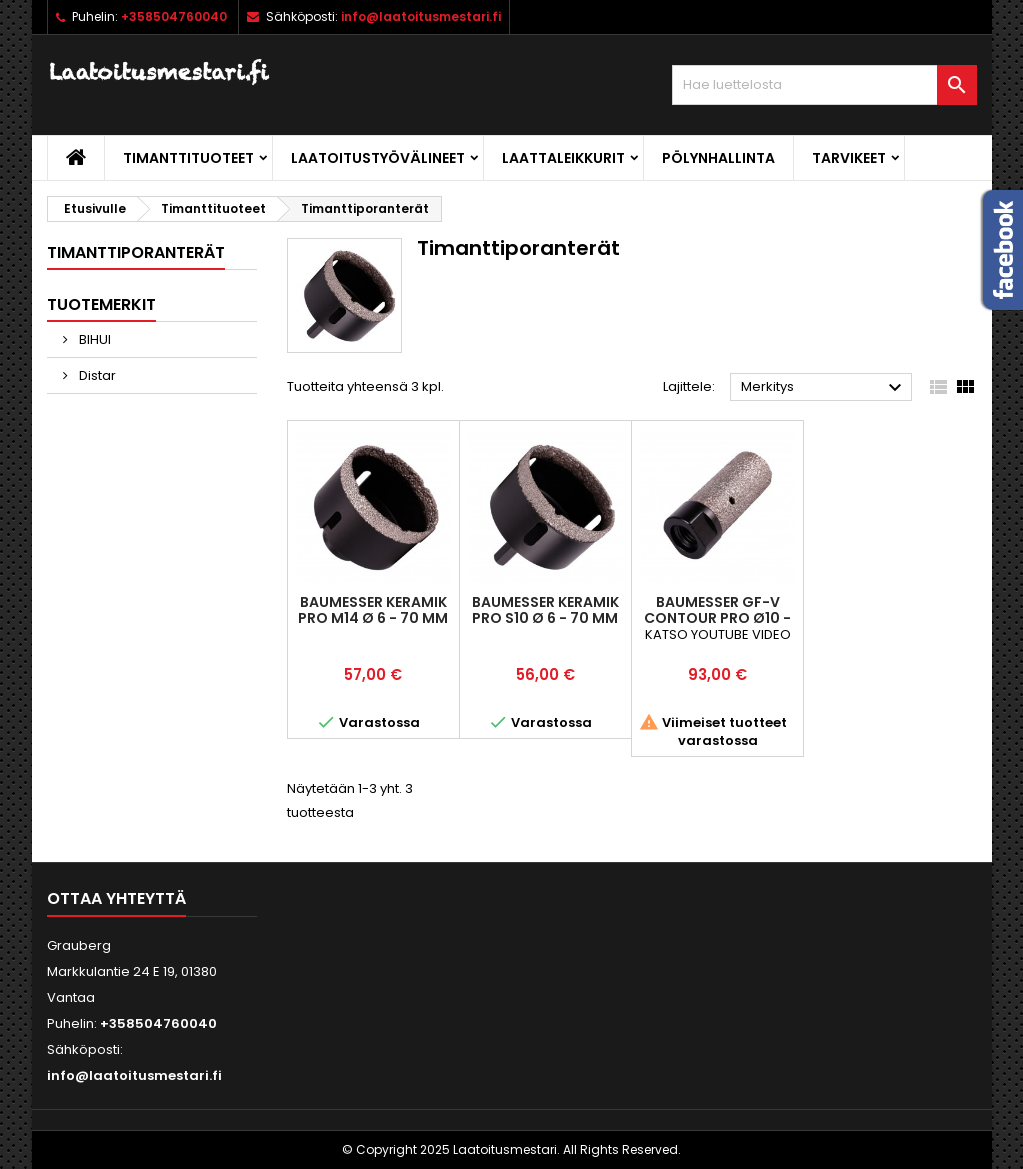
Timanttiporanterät (136, 252)
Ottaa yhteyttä (116, 898)
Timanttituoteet (188, 158)
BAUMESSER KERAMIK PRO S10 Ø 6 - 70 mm (545, 610)
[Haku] (824, 85)
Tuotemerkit (101, 304)
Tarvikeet (849, 158)
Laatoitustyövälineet (378, 158)
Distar (96, 375)
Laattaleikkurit (563, 158)
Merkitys (824, 388)
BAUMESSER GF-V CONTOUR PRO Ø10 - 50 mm (717, 618)
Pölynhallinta (718, 158)
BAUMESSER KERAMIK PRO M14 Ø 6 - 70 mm (373, 610)
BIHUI (93, 339)
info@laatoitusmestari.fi (421, 16)
